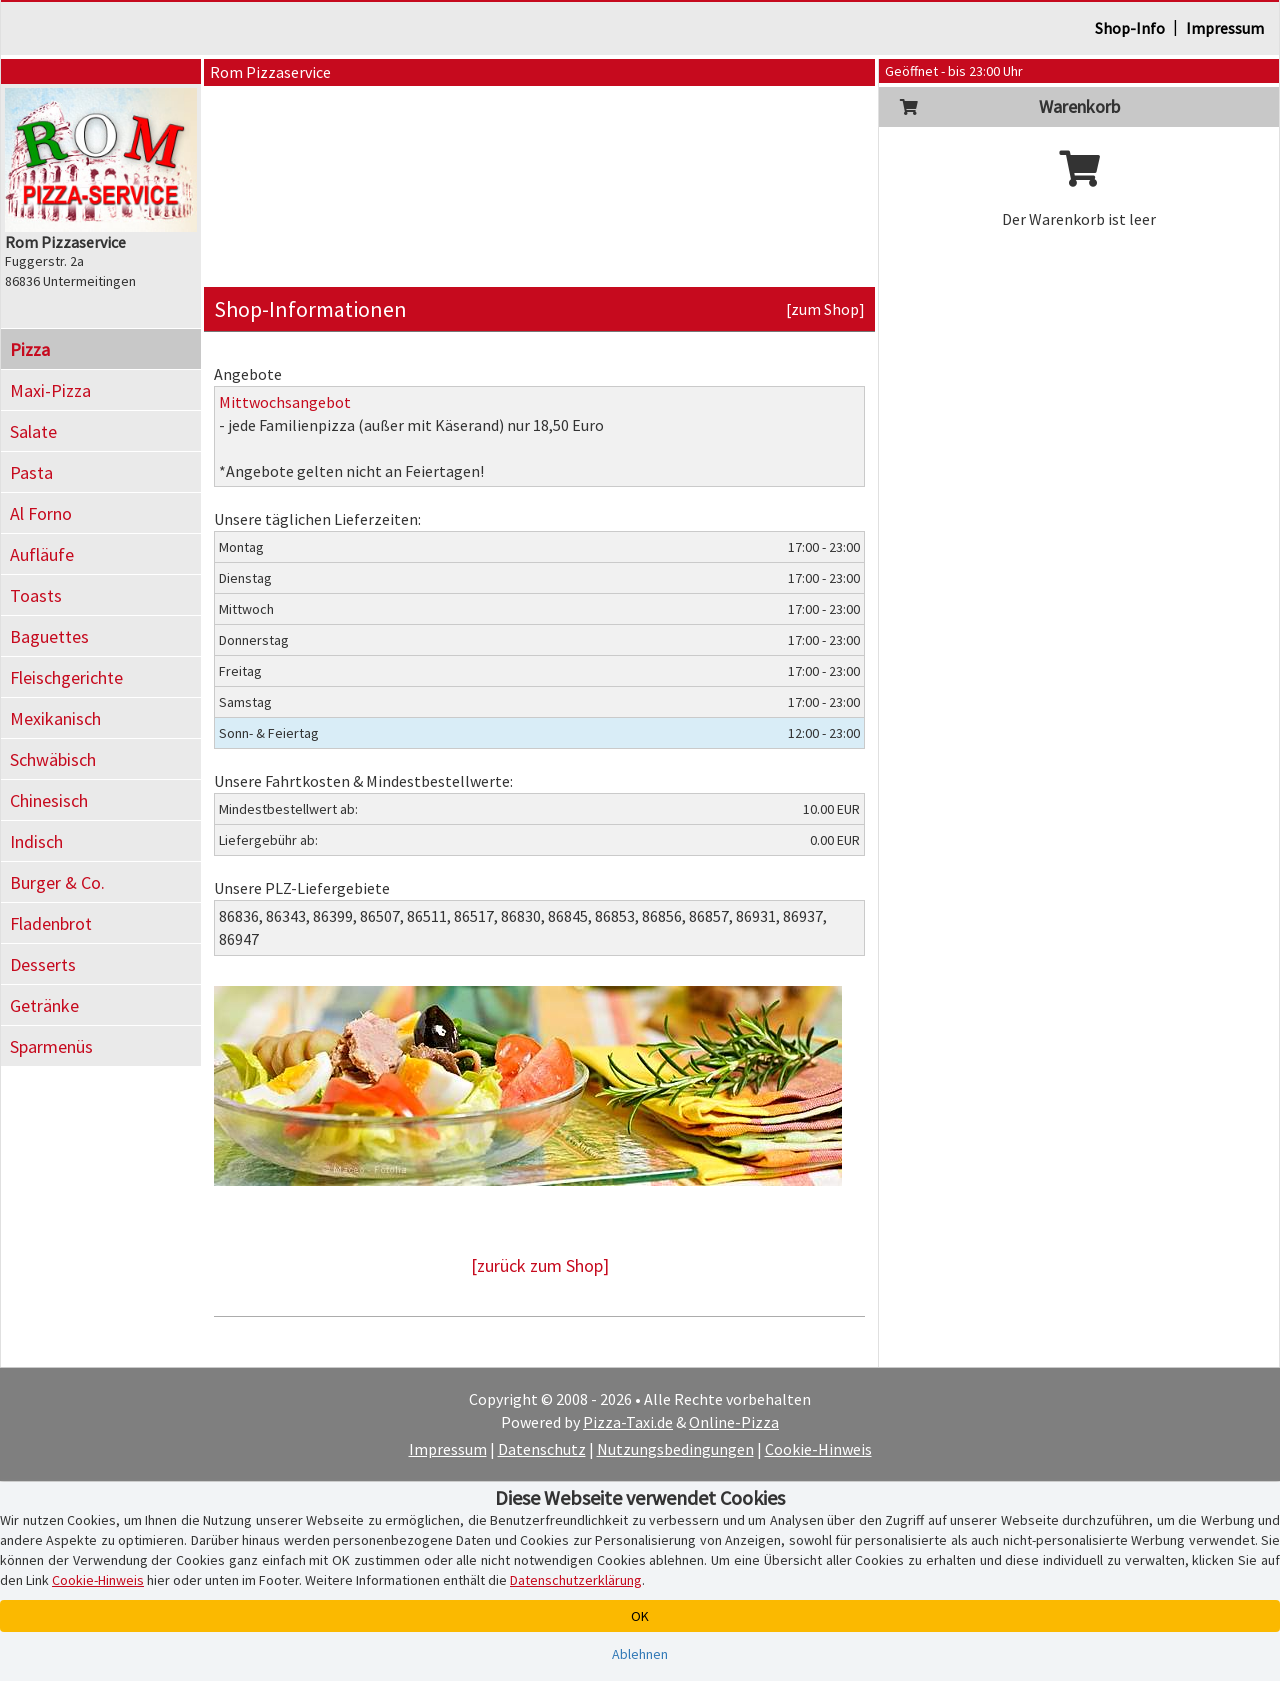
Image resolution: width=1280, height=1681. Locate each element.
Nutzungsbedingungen (675, 1449)
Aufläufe (42, 554)
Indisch (36, 841)
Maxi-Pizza (50, 390)
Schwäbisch (53, 759)
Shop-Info (1130, 28)
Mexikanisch (55, 718)
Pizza (30, 349)
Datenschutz (542, 1449)
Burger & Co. (57, 882)
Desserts (43, 964)
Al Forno (41, 513)
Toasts (36, 595)
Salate (33, 431)
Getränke (44, 1005)
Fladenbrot (51, 923)
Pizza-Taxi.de (628, 1422)
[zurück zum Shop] (540, 1265)
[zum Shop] (825, 309)
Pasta (31, 472)
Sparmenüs (51, 1046)
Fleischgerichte (66, 677)
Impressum (1225, 28)
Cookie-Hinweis (818, 1449)
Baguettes (49, 636)
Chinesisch (49, 800)
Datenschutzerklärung (576, 1580)
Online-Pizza (734, 1422)
